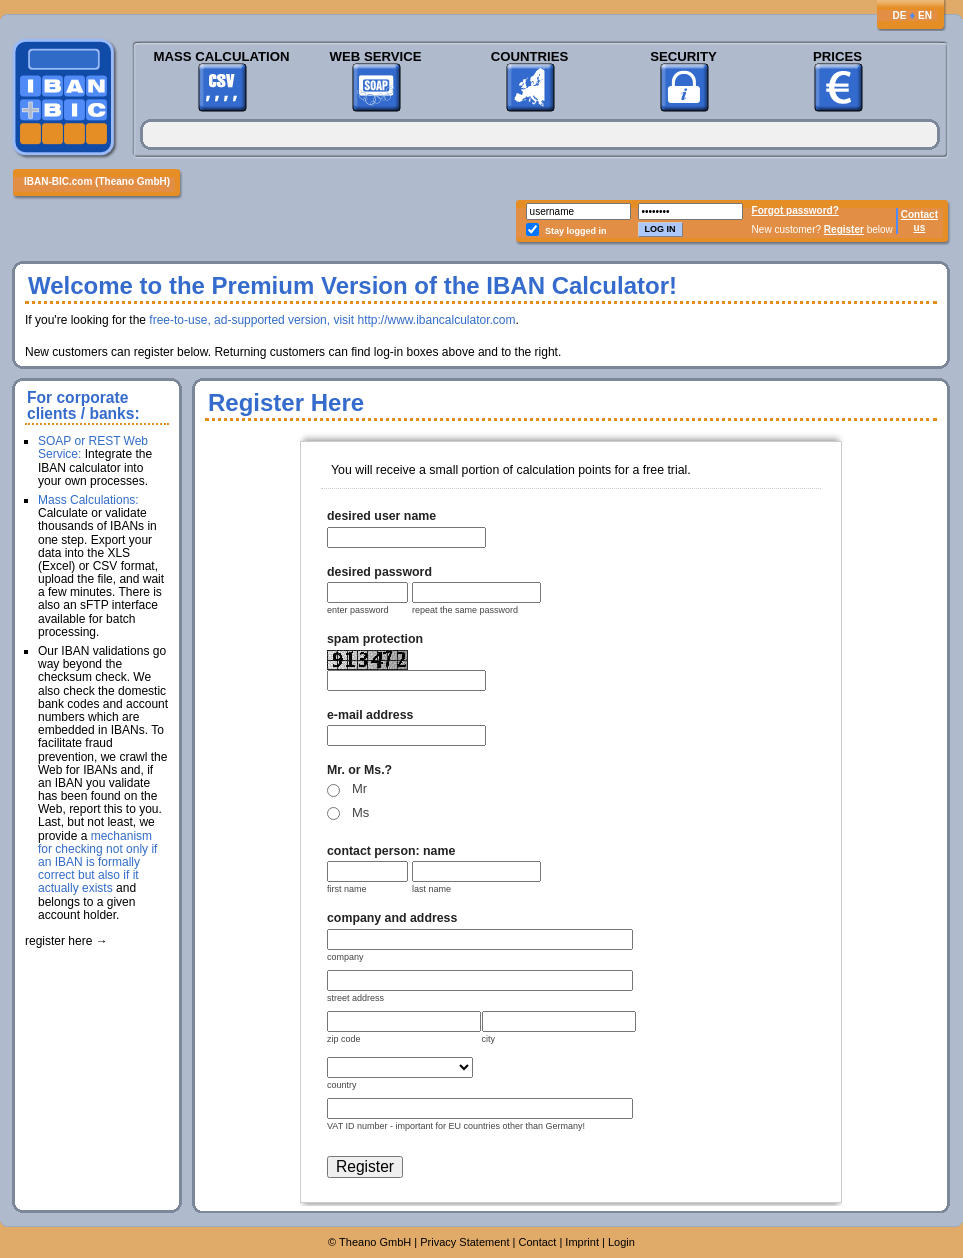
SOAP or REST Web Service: (93, 447)
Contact (919, 214)
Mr (359, 788)
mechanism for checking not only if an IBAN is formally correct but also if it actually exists (97, 862)
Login (621, 1242)
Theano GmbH (375, 1242)
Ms (360, 812)
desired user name (381, 516)
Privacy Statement (464, 1242)
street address (355, 998)
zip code (344, 1039)
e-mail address (370, 715)
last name (431, 889)
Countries (530, 56)
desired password (379, 572)
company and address (392, 918)
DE (899, 15)
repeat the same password (465, 610)
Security (683, 56)
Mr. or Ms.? (359, 770)
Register (844, 229)
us (920, 227)
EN (925, 15)
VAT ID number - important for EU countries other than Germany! (456, 1126)
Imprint (582, 1242)
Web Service (375, 56)
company (345, 957)
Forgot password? (795, 210)
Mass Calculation (221, 56)
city (489, 1039)
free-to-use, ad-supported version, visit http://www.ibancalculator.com (332, 320)
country (342, 1085)
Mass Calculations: (88, 500)
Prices (837, 56)
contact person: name (391, 851)
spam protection (375, 639)
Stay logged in (576, 231)
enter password (358, 610)
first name (347, 889)
